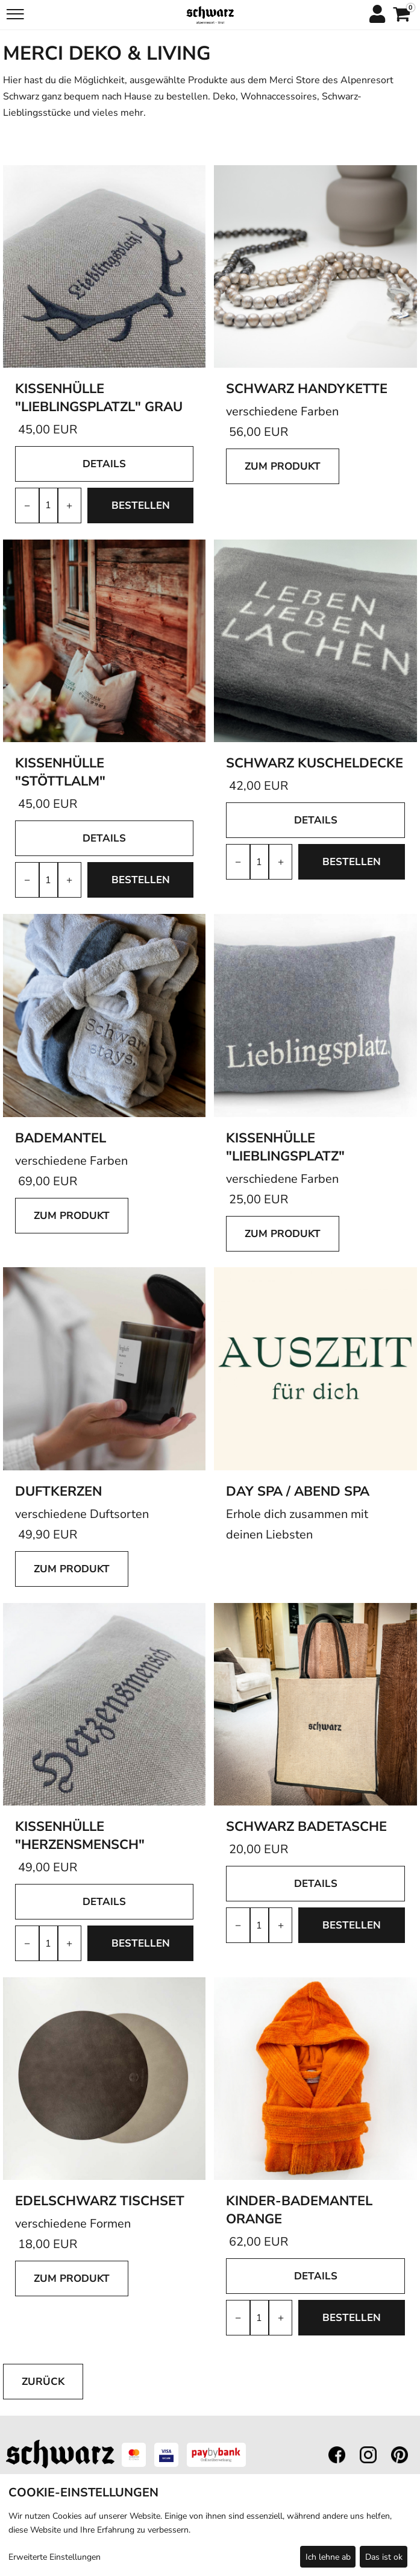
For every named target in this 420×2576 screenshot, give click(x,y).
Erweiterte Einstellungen (54, 2557)
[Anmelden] (376, 15)
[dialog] (210, 2525)
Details (104, 464)
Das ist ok (384, 2557)
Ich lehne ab (328, 2557)
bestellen (140, 505)
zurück (43, 2382)
